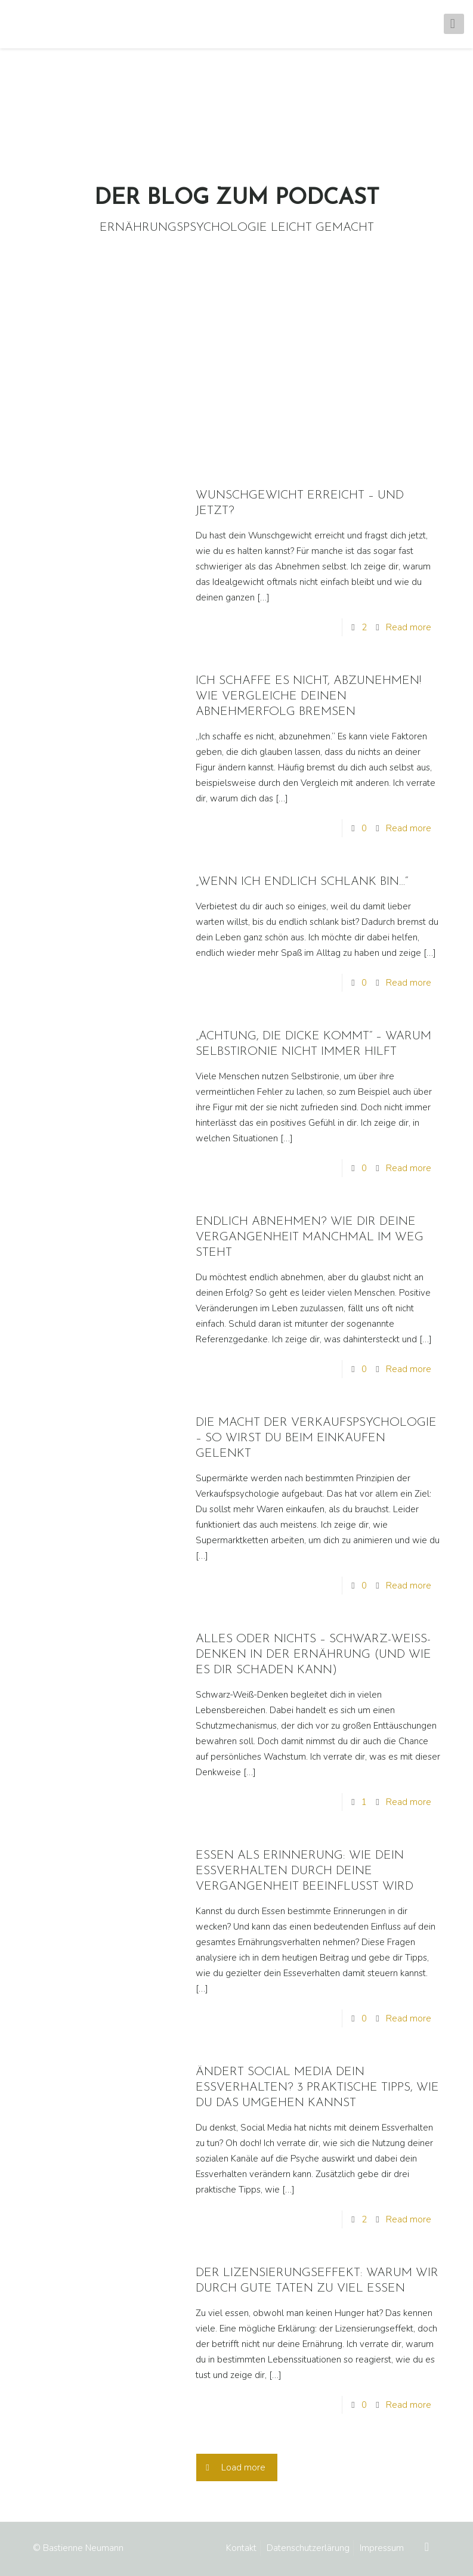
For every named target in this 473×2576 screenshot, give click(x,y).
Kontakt (241, 2548)
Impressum (382, 2548)
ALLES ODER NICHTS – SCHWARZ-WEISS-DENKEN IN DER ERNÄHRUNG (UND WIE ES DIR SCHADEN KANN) (313, 1654)
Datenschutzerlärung (308, 2548)
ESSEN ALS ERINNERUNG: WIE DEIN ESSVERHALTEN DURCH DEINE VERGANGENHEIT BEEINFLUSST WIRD (304, 1871)
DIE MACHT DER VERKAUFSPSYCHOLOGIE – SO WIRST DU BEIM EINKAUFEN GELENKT (316, 1438)
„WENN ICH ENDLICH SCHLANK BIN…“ (302, 882)
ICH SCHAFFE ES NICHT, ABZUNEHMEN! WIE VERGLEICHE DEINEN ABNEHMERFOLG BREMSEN (308, 696)
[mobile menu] (454, 24)
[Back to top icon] (428, 2547)
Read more (408, 627)
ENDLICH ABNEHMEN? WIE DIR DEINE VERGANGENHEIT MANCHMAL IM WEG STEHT (309, 1237)
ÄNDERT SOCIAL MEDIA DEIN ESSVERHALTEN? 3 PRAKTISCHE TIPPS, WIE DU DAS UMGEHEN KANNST (317, 2087)
